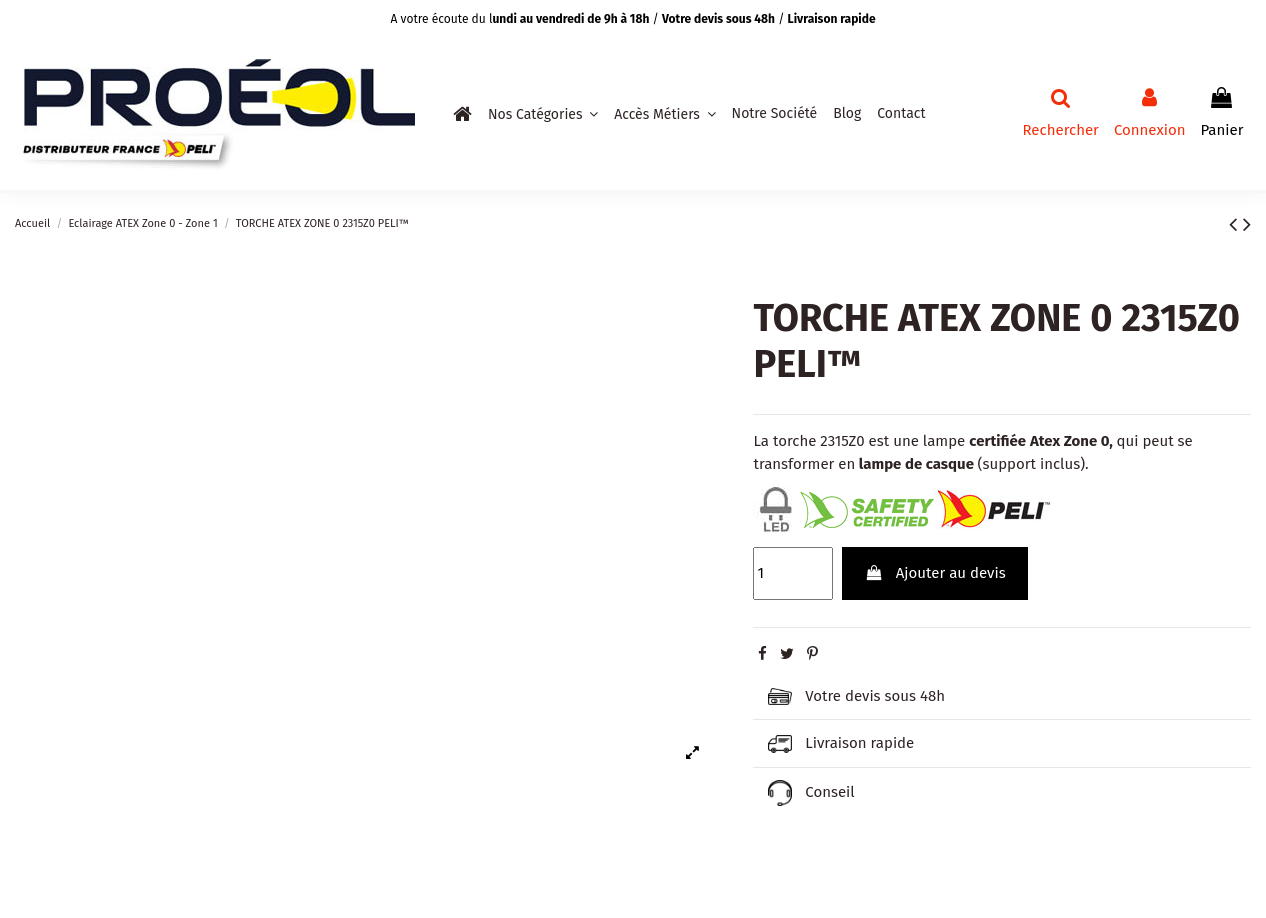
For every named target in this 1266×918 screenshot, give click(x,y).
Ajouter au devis (935, 573)
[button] (543, 114)
